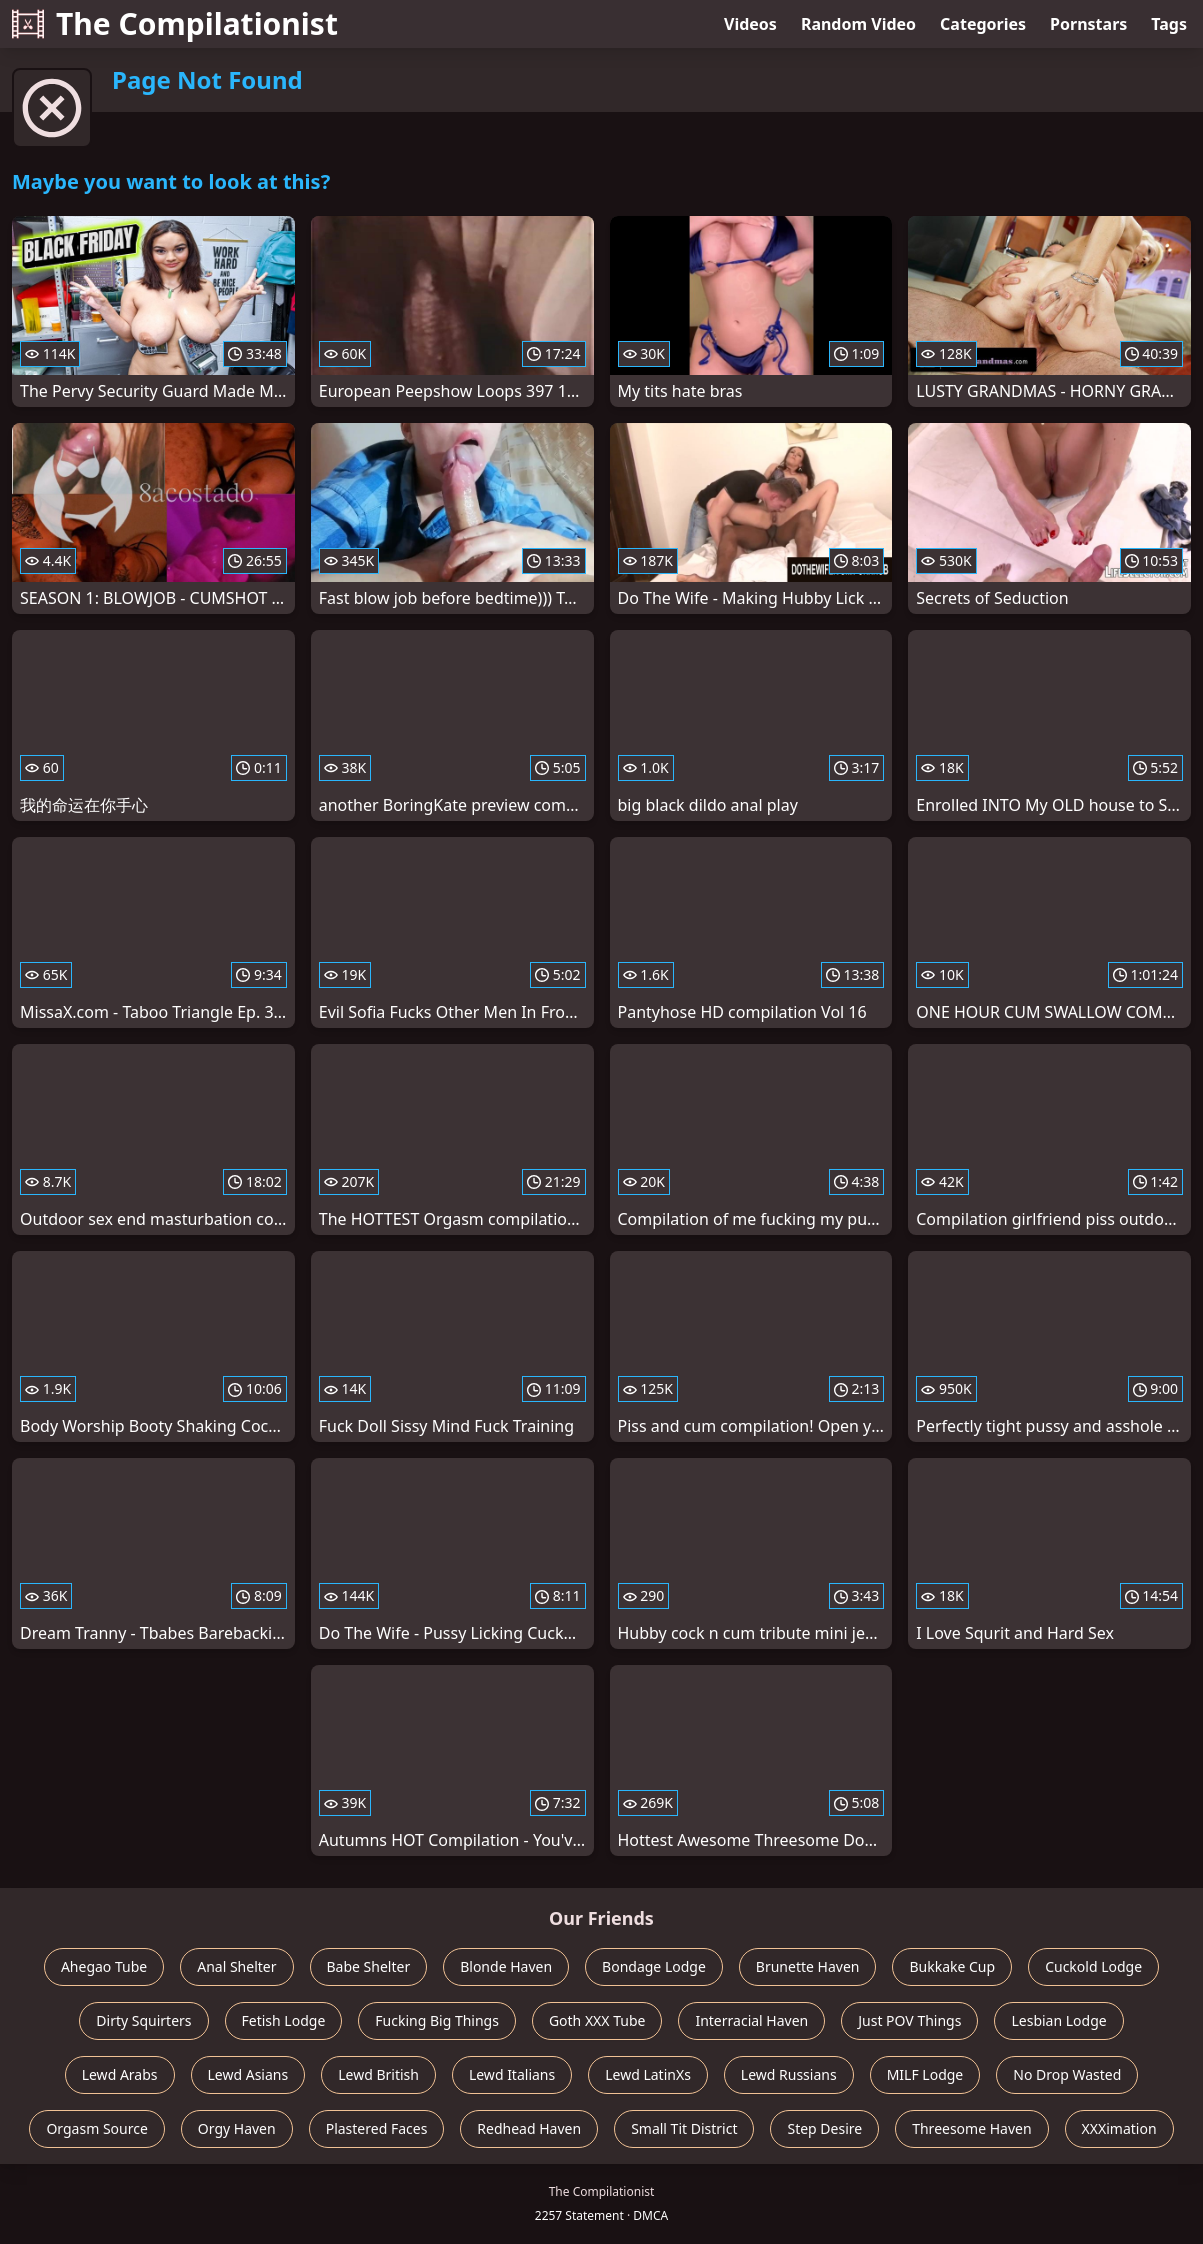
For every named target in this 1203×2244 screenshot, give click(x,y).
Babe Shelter (369, 1966)
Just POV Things (909, 2020)
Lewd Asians (248, 2074)
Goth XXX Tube (597, 2020)
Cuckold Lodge (1093, 1966)
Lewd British (378, 2074)
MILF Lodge (925, 2074)
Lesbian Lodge (1058, 2020)
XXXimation (1119, 2128)
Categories (983, 24)
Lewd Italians (512, 2074)
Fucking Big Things (437, 2020)
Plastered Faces (377, 2128)
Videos (750, 24)
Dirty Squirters (143, 2020)
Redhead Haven (529, 2128)
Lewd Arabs (120, 2074)
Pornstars (1088, 24)
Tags (1169, 24)
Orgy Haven (237, 2128)
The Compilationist (175, 23)
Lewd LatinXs (648, 2074)
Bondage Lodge (654, 1966)
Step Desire (824, 2128)
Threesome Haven (971, 2128)
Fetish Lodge (284, 2020)
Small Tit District (684, 2128)
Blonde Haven (506, 1966)
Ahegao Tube (104, 1966)
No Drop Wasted (1067, 2074)
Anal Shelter (236, 1966)
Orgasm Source (96, 2128)
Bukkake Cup (952, 1966)
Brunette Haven (808, 1966)
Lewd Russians (789, 2074)
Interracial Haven (751, 2020)
